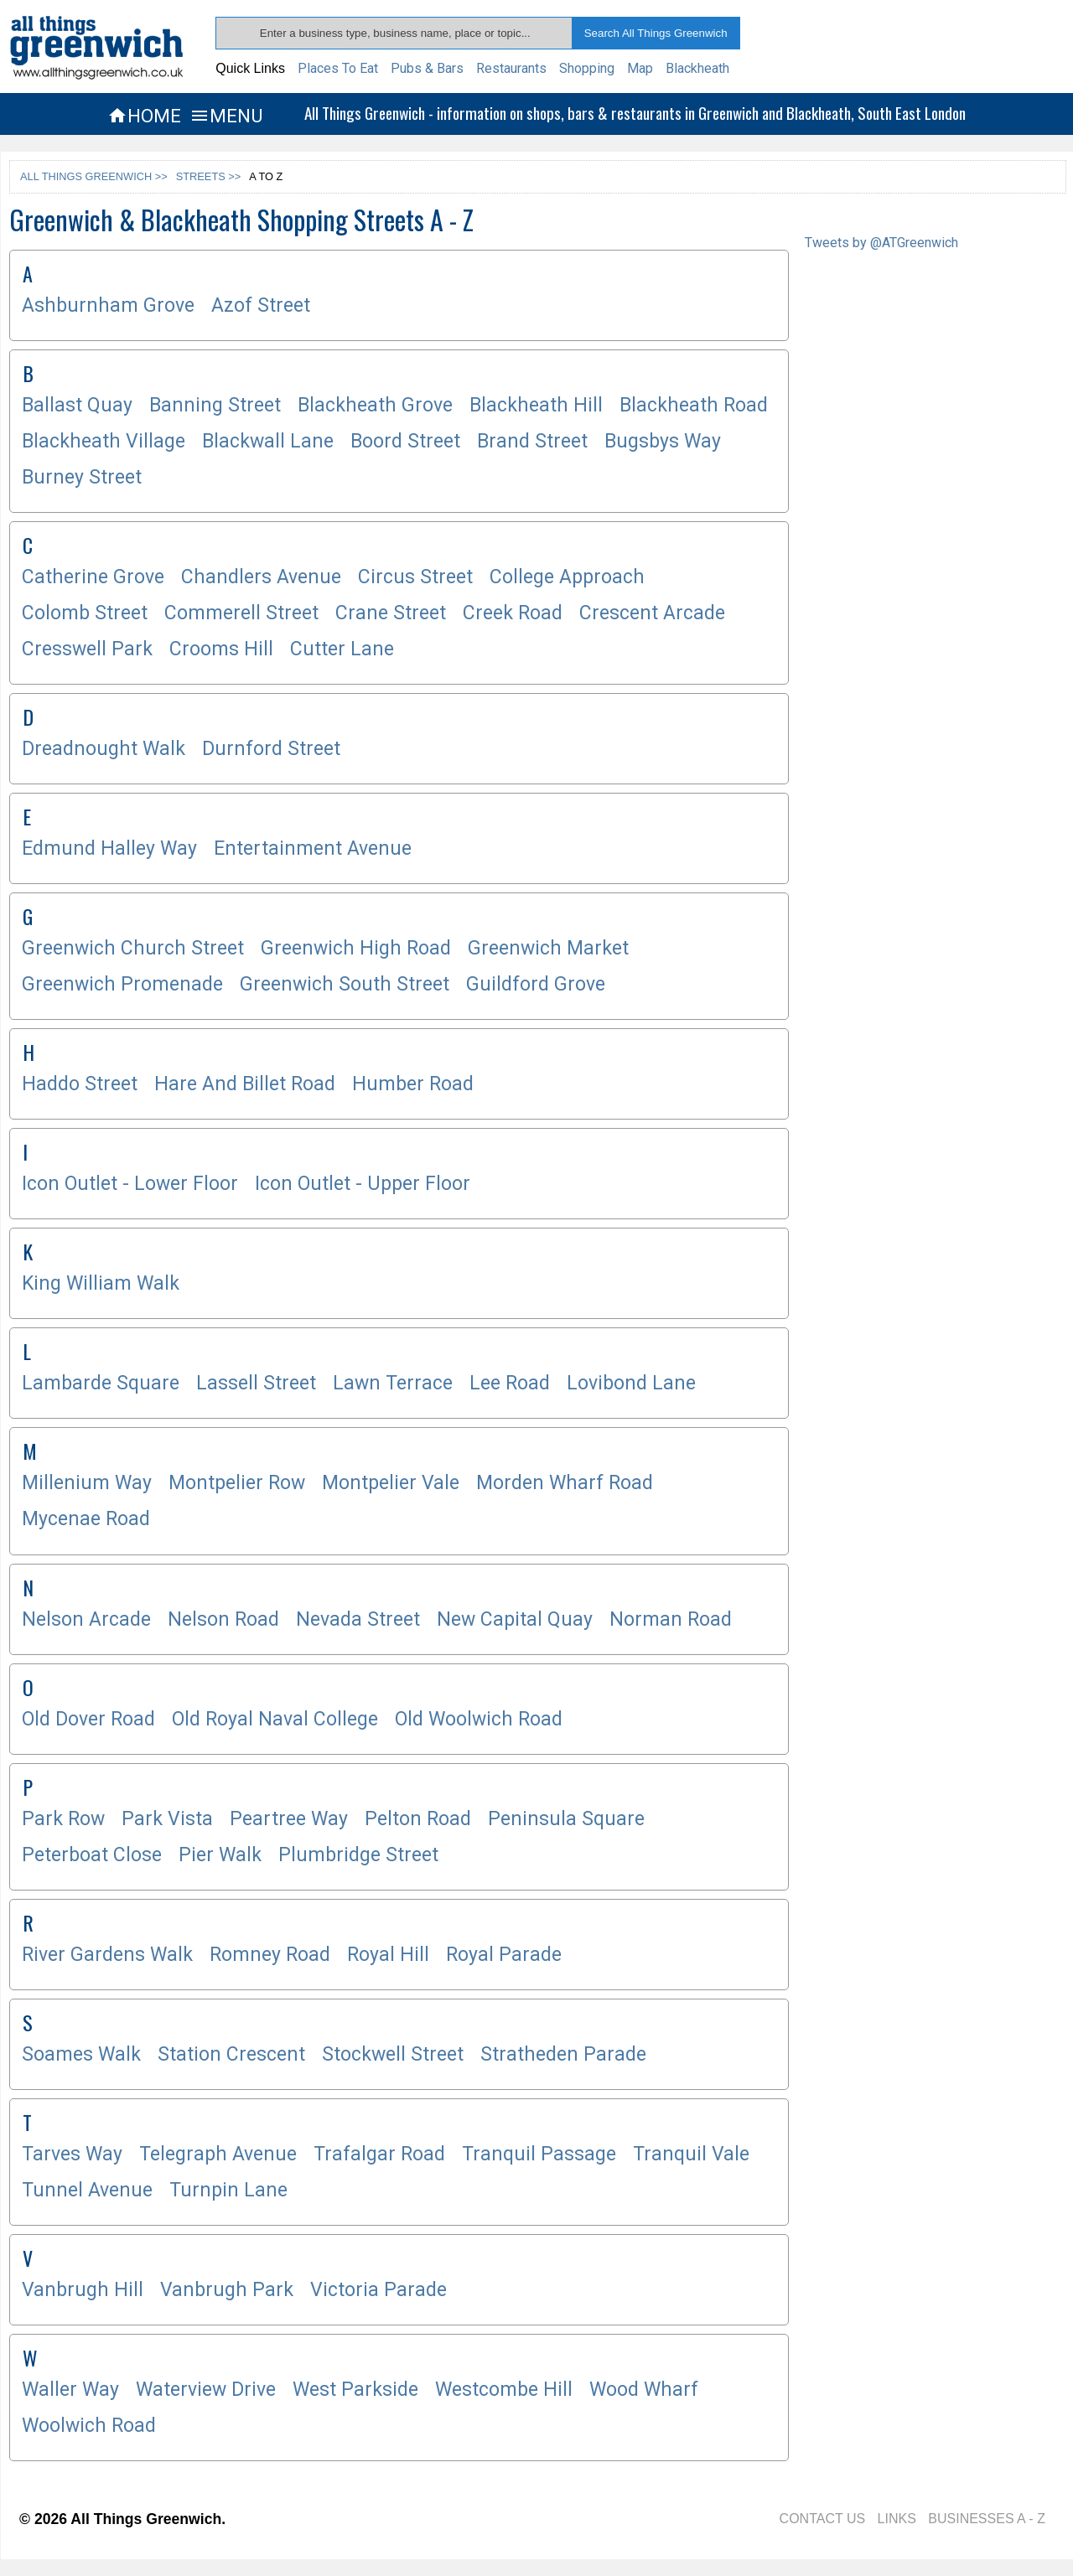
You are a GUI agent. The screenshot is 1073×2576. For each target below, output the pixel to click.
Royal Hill (388, 1954)
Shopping (586, 68)
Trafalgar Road (379, 2154)
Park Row (63, 1819)
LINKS (897, 2518)
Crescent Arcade (652, 613)
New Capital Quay (515, 1619)
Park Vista (167, 1819)
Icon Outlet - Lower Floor (130, 1183)
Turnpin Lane (228, 2190)
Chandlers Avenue (261, 577)
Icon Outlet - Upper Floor (362, 1183)
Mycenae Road (86, 1519)
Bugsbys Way (662, 441)
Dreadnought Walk (103, 748)
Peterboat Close (92, 1855)
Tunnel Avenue (87, 2190)
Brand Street (532, 441)
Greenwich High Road (356, 948)
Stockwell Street (393, 2054)
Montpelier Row (236, 1483)
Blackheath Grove (375, 405)
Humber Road (413, 1084)
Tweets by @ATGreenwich (881, 243)
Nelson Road (223, 1619)
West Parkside (355, 2389)
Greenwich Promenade (122, 984)
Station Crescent (231, 2054)
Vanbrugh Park (226, 2290)
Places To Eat (338, 68)
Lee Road (509, 1383)
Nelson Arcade (86, 1619)
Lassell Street (256, 1383)
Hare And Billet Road (244, 1084)
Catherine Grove (93, 577)
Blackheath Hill (536, 405)
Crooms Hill (221, 649)
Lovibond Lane (631, 1383)
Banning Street (215, 405)
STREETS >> (208, 176)
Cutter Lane (342, 649)
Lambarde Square (100, 1383)
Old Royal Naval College (275, 1719)
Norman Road (670, 1619)
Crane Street (390, 613)
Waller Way (70, 2389)
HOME (144, 116)
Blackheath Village (103, 441)
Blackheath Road (693, 405)
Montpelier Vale (390, 1483)
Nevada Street (358, 1619)
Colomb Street (85, 613)
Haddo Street (79, 1084)
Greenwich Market (548, 948)
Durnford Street (271, 748)
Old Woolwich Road (478, 1719)
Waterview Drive (206, 2389)
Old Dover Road (88, 1719)
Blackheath (697, 68)
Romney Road (270, 1954)
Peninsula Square (566, 1819)
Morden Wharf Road (564, 1483)
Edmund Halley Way (109, 848)
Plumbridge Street (358, 1855)
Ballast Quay (77, 405)
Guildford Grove (535, 984)
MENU (225, 116)
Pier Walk (220, 1855)
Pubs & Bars (427, 68)
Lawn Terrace (393, 1383)
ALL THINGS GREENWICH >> (94, 176)
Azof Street (260, 305)
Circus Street (415, 577)
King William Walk (100, 1283)
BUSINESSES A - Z (986, 2518)
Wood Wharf (643, 2389)
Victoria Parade (378, 2290)
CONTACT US (823, 2518)
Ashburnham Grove (108, 305)
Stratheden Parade (563, 2054)
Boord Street (405, 441)
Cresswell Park (87, 649)
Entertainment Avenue (313, 848)
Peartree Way (289, 1819)
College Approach (567, 577)
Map (640, 68)
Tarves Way (72, 2154)
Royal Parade (504, 1954)
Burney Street (82, 477)
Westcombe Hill (504, 2389)
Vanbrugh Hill (82, 2290)
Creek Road (512, 613)
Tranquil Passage (539, 2154)
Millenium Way (87, 1483)
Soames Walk (81, 2054)
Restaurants (511, 68)
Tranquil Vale (691, 2154)
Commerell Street (241, 613)
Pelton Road (418, 1819)
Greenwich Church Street (133, 948)
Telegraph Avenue (218, 2154)
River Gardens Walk (107, 1954)
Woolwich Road (89, 2425)
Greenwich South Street (344, 984)
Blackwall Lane (268, 441)
